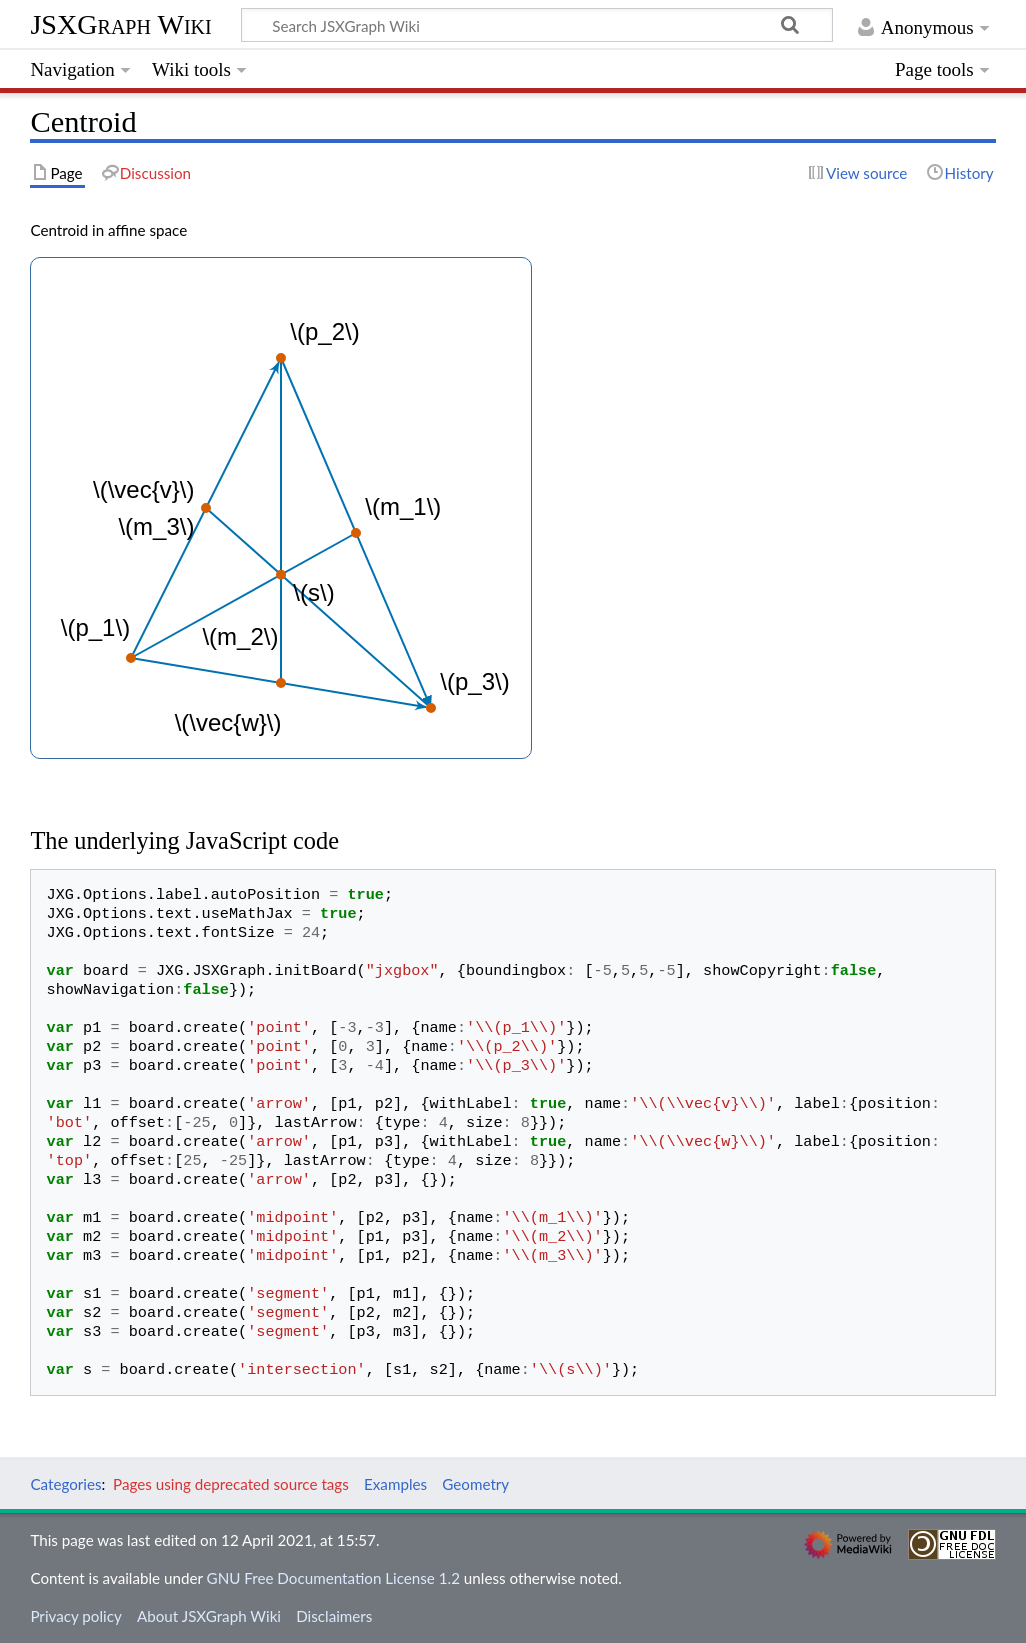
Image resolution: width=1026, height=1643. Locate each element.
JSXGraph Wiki (120, 24)
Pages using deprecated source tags (231, 1484)
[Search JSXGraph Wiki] (537, 25)
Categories (65, 1484)
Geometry (475, 1484)
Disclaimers (334, 1616)
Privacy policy (75, 1616)
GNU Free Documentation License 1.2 (333, 1578)
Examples (395, 1484)
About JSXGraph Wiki (209, 1616)
